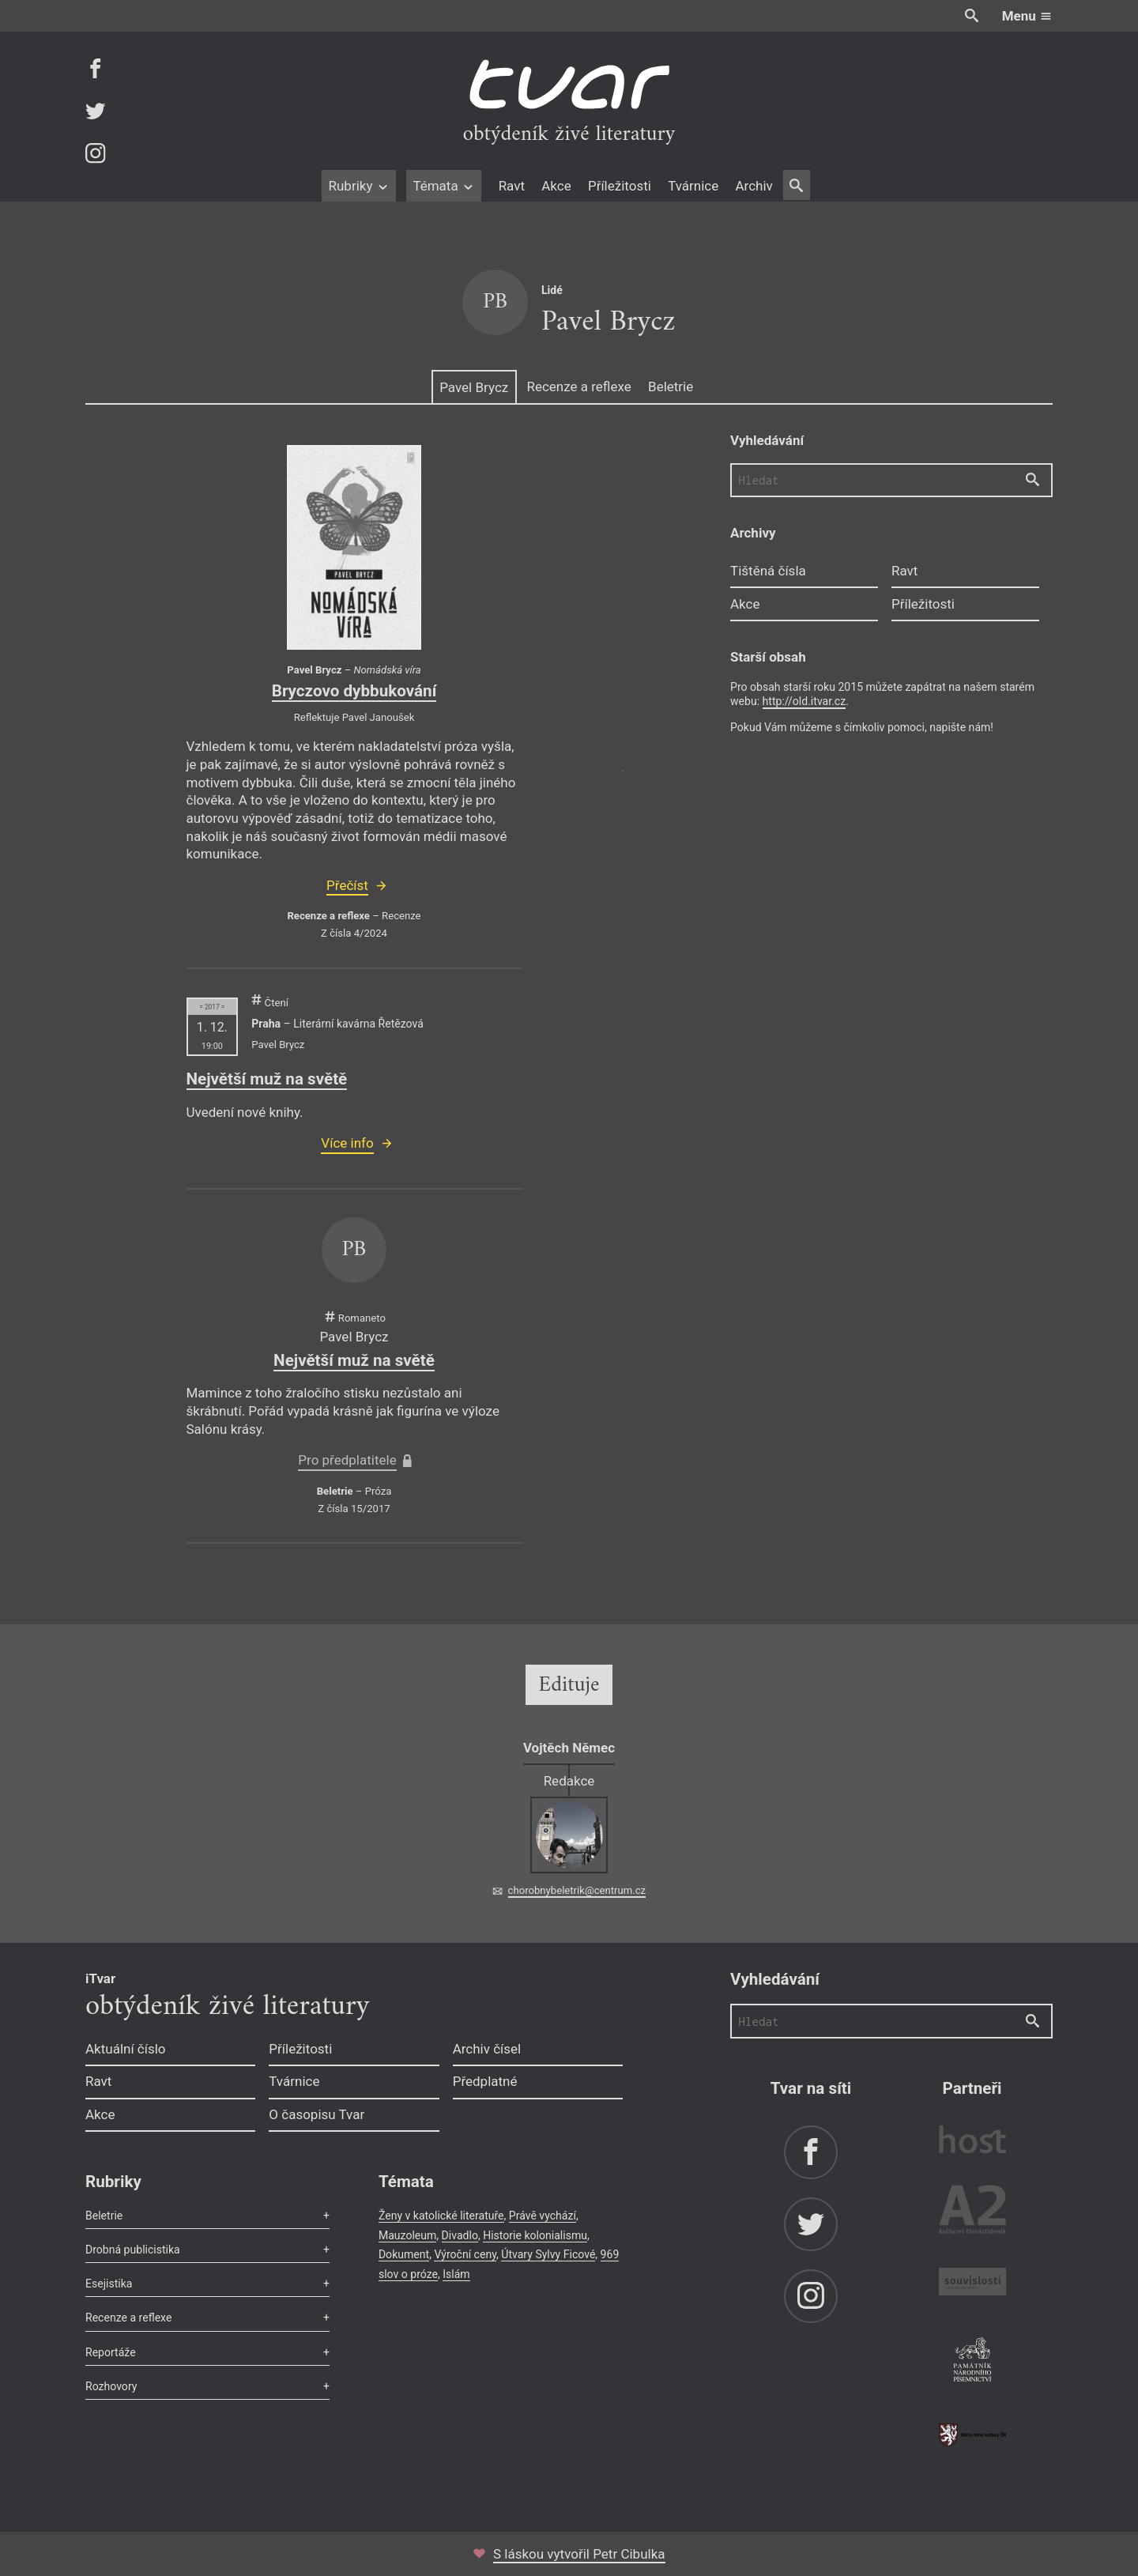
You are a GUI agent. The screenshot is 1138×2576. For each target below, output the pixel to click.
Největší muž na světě (267, 1078)
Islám (456, 2274)
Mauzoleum (407, 2235)
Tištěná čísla (768, 571)
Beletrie (670, 386)
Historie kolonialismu (535, 2235)
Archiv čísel (487, 2049)
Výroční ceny (465, 2254)
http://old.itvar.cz (804, 701)
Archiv (753, 186)
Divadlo (460, 2235)
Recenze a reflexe (578, 386)
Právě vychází (542, 2215)
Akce (556, 186)
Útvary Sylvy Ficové (548, 2254)
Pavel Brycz (473, 387)
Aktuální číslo (125, 2049)
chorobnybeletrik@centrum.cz (577, 1890)
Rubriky (358, 186)
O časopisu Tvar (316, 2114)
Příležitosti (619, 186)
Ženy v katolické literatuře (441, 2215)
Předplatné (485, 2081)
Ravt (512, 186)
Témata (444, 186)
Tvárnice (693, 186)
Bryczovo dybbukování (354, 690)
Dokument (404, 2254)
